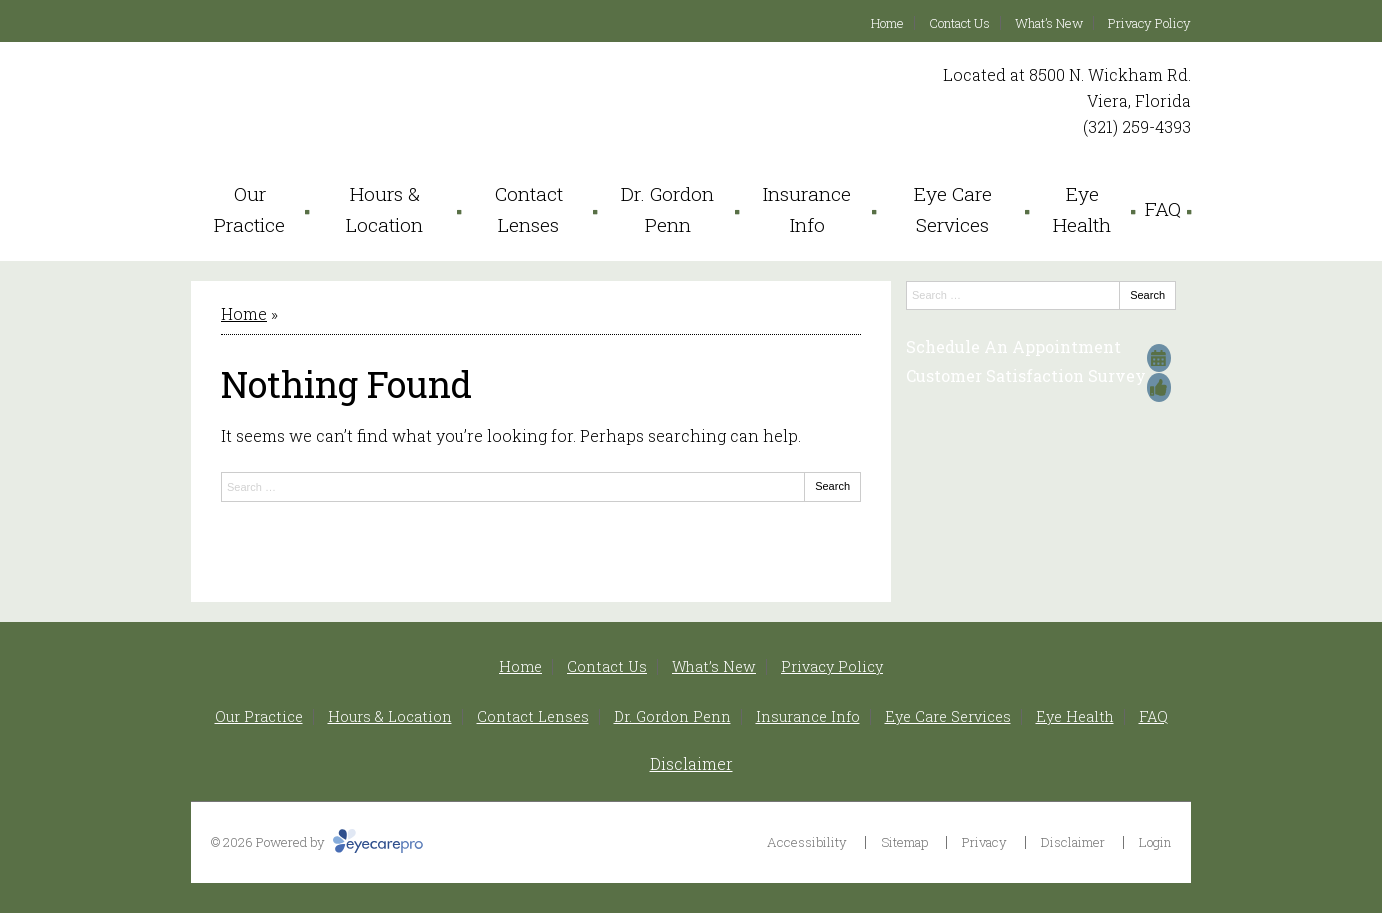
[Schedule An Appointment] (1041, 347)
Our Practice (249, 209)
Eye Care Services (953, 209)
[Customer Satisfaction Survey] (1041, 376)
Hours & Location (384, 209)
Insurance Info (807, 209)
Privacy (984, 842)
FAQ (1163, 208)
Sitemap (904, 842)
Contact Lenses (529, 209)
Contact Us (959, 23)
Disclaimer (691, 763)
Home (887, 23)
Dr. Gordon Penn (667, 209)
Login (1155, 842)
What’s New (1049, 23)
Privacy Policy (1149, 23)
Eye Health (1082, 209)
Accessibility (807, 842)
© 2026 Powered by (317, 842)
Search (832, 486)
